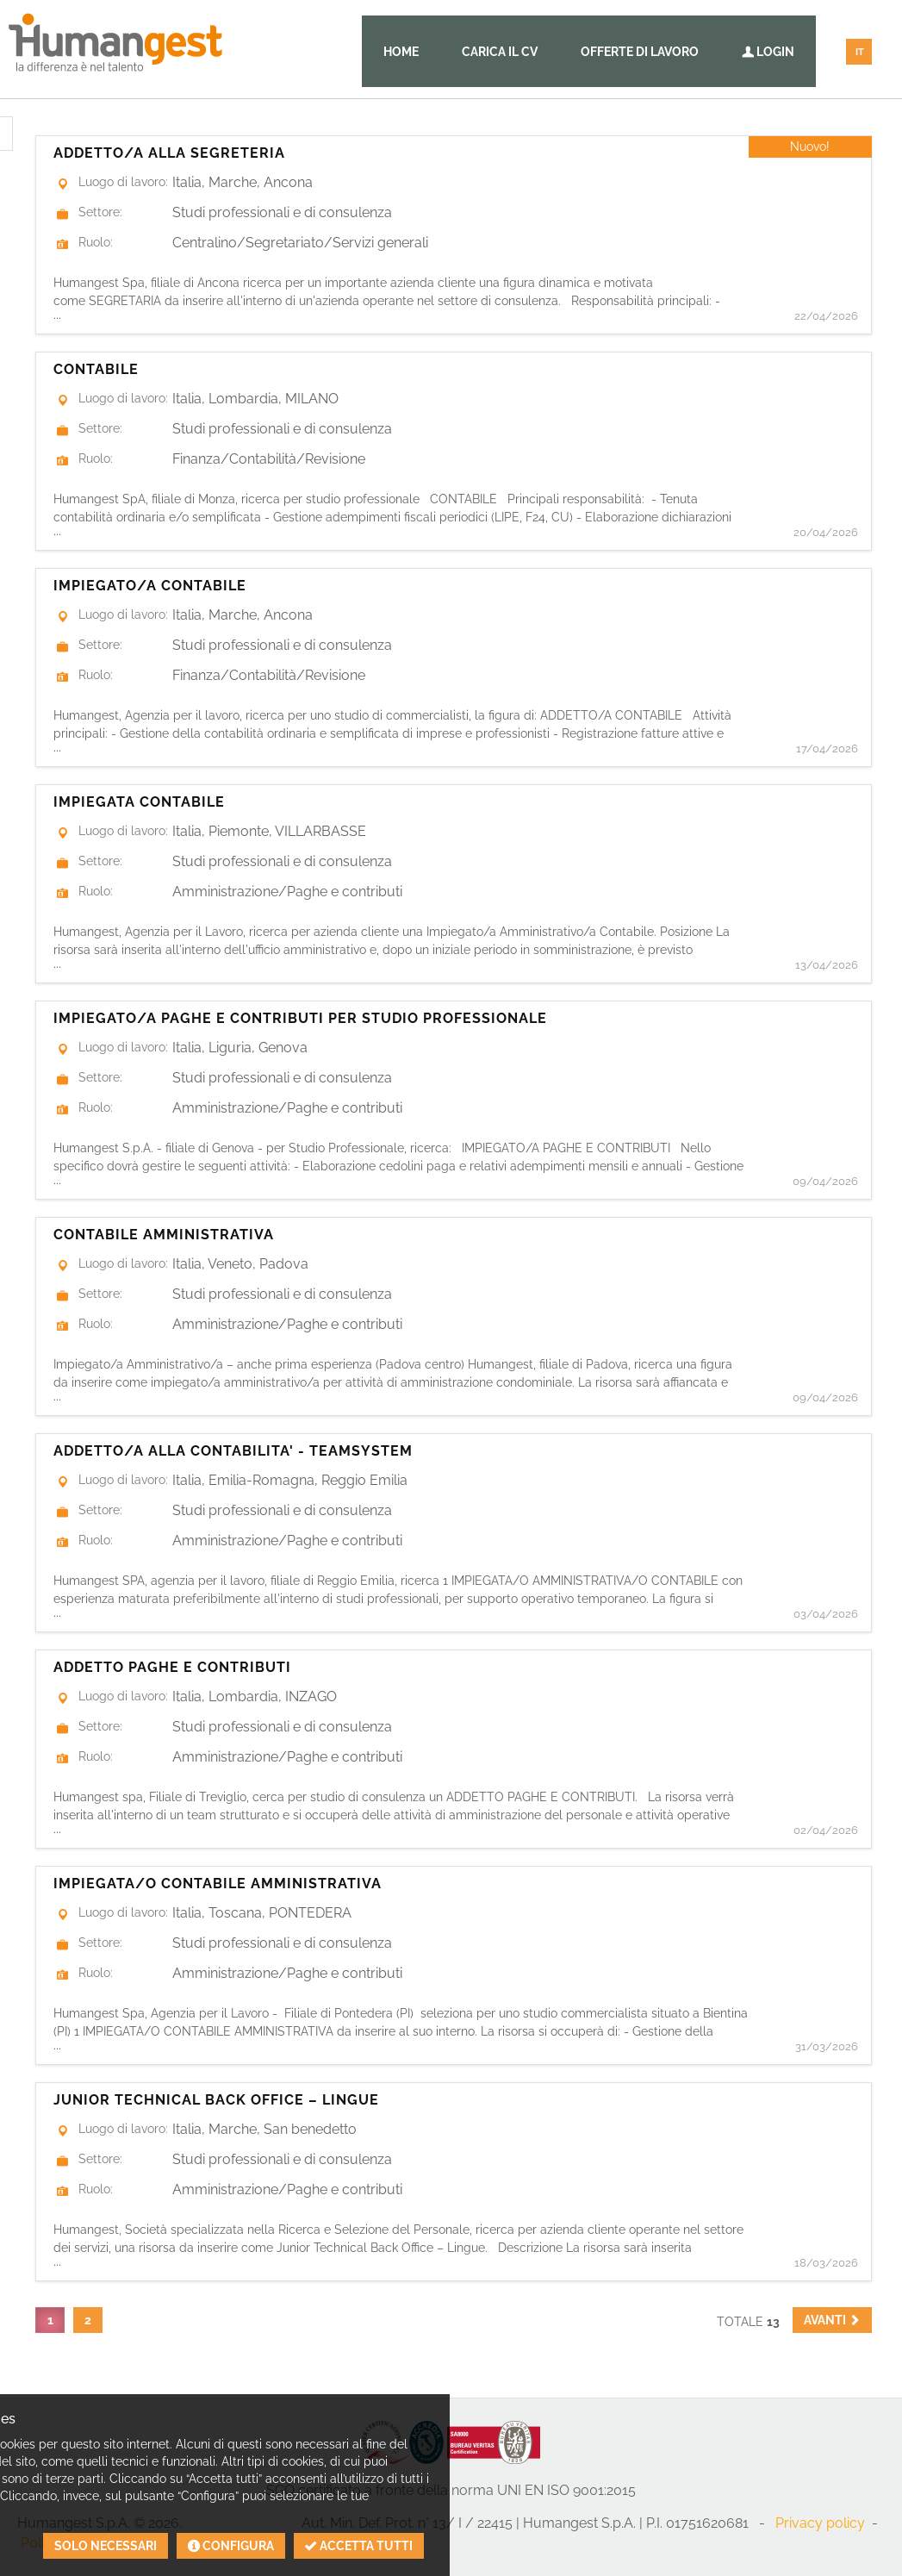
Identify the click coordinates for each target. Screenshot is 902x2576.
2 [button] (87, 2320)
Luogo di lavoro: (123, 182)
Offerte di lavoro (640, 52)
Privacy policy (820, 2523)
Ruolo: (95, 242)
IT (859, 52)
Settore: (100, 212)
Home (401, 52)
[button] (832, 2320)
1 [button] (50, 2320)
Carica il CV (500, 52)
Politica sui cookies (80, 2543)
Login (768, 51)
